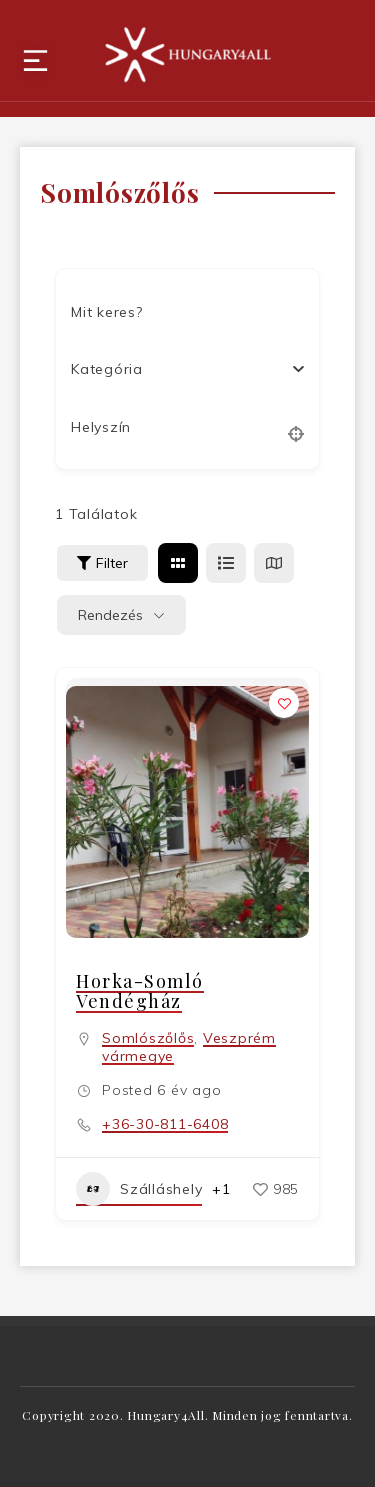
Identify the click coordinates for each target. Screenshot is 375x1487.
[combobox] (180, 369)
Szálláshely (139, 1189)
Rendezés (110, 615)
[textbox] (107, 369)
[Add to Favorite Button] (284, 703)
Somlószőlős (148, 1038)
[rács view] (178, 563)
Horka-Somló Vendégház (140, 991)
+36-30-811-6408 (165, 1124)
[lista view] (226, 563)
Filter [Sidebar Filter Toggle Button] (102, 563)
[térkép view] (274, 563)
